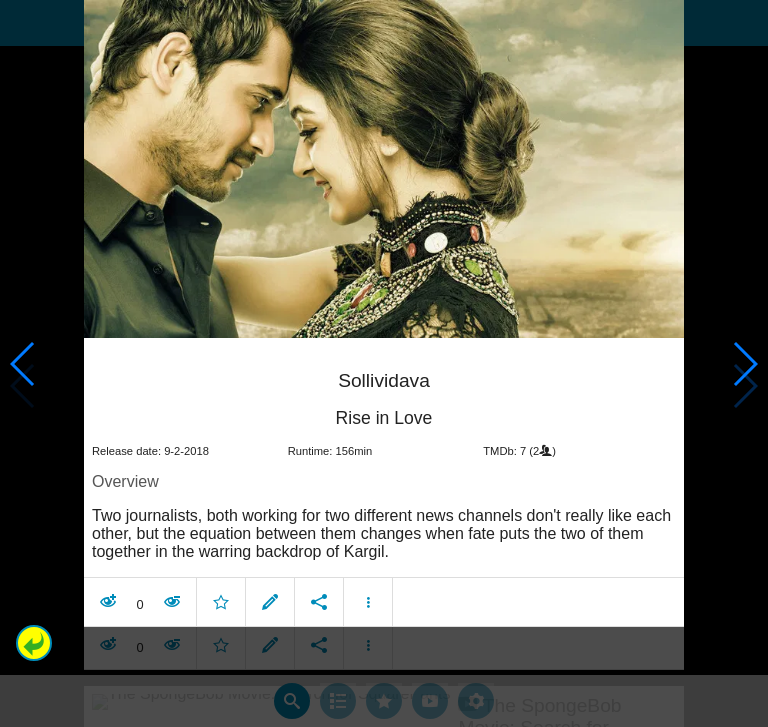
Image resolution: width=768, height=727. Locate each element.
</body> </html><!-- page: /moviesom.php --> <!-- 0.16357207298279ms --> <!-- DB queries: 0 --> (384, 363)
